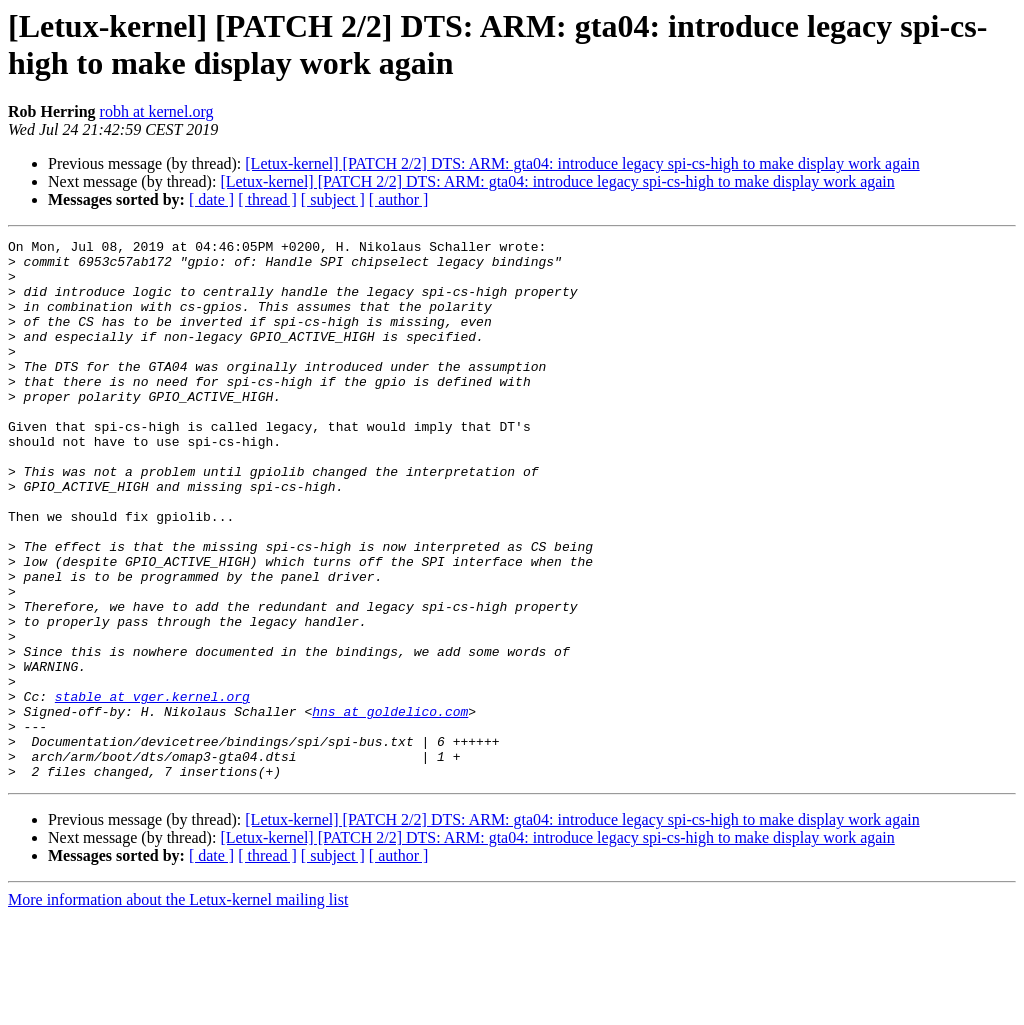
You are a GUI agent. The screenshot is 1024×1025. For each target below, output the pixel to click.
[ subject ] (333, 199)
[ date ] (211, 199)
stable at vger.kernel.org (152, 789)
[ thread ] (267, 199)
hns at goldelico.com (390, 807)
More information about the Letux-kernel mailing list (178, 1007)
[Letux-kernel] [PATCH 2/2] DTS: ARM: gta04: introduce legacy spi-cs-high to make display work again (582, 163)
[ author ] (399, 199)
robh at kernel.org (157, 111)
